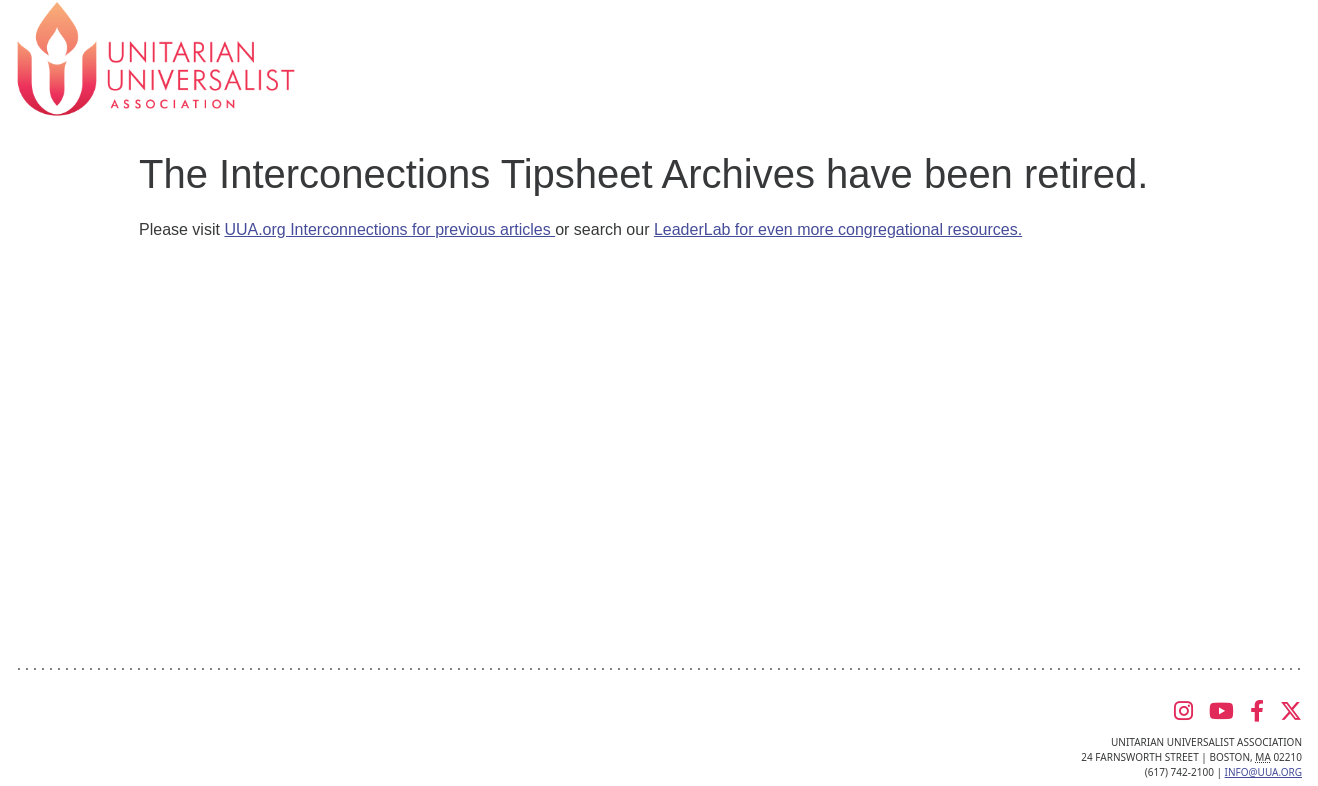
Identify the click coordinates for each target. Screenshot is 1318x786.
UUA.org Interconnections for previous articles (389, 229)
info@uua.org (1263, 772)
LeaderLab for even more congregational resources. (838, 229)
